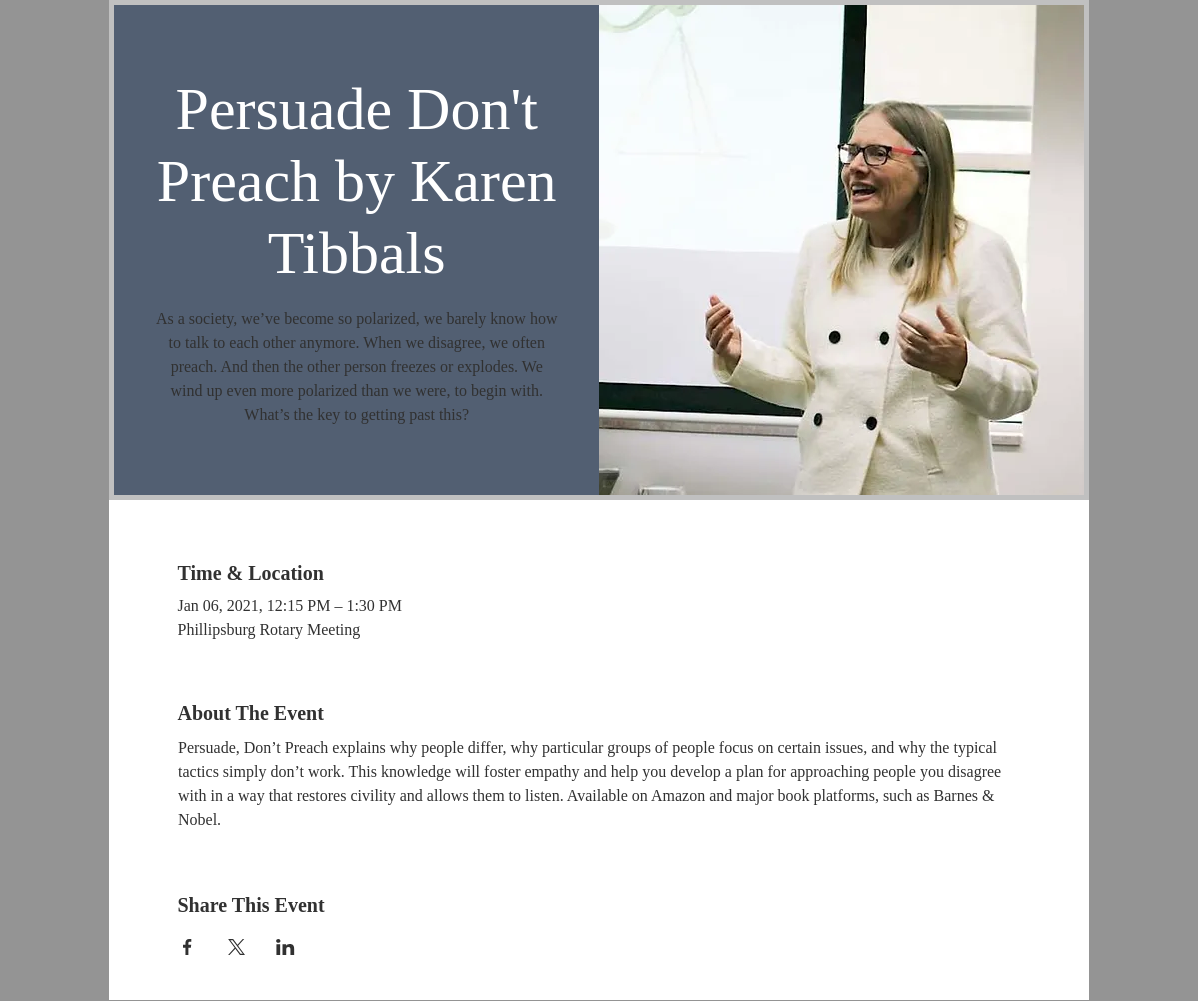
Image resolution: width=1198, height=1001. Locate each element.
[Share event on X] (236, 947)
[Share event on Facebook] (187, 947)
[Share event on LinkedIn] (285, 947)
